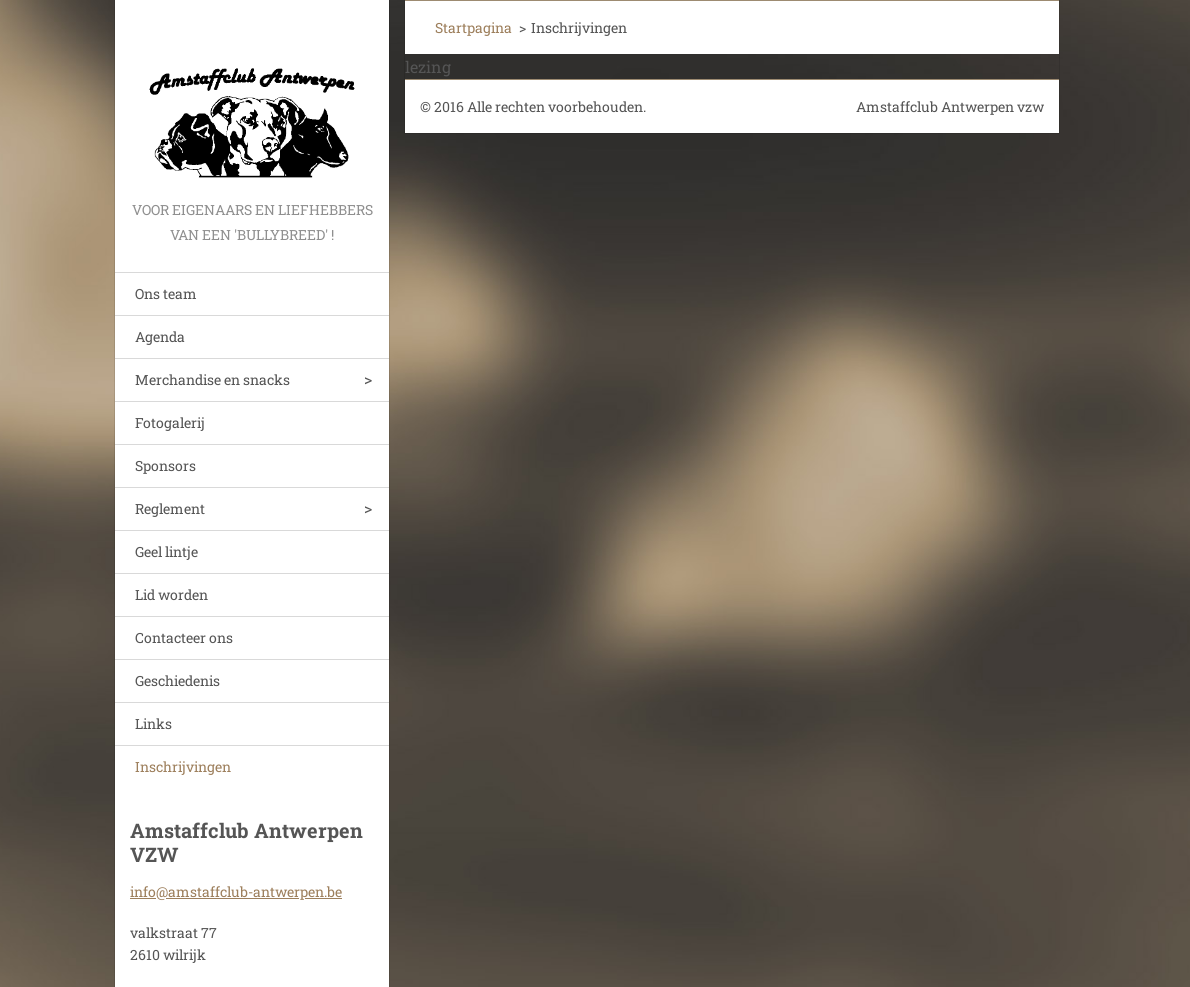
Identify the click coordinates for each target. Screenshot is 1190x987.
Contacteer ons (184, 637)
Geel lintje (166, 551)
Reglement (170, 508)
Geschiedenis (177, 680)
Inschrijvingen (183, 766)
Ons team (166, 293)
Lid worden (171, 594)
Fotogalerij (170, 422)
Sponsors (165, 465)
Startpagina (473, 27)
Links (153, 723)
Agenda (160, 336)
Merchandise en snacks (212, 379)
